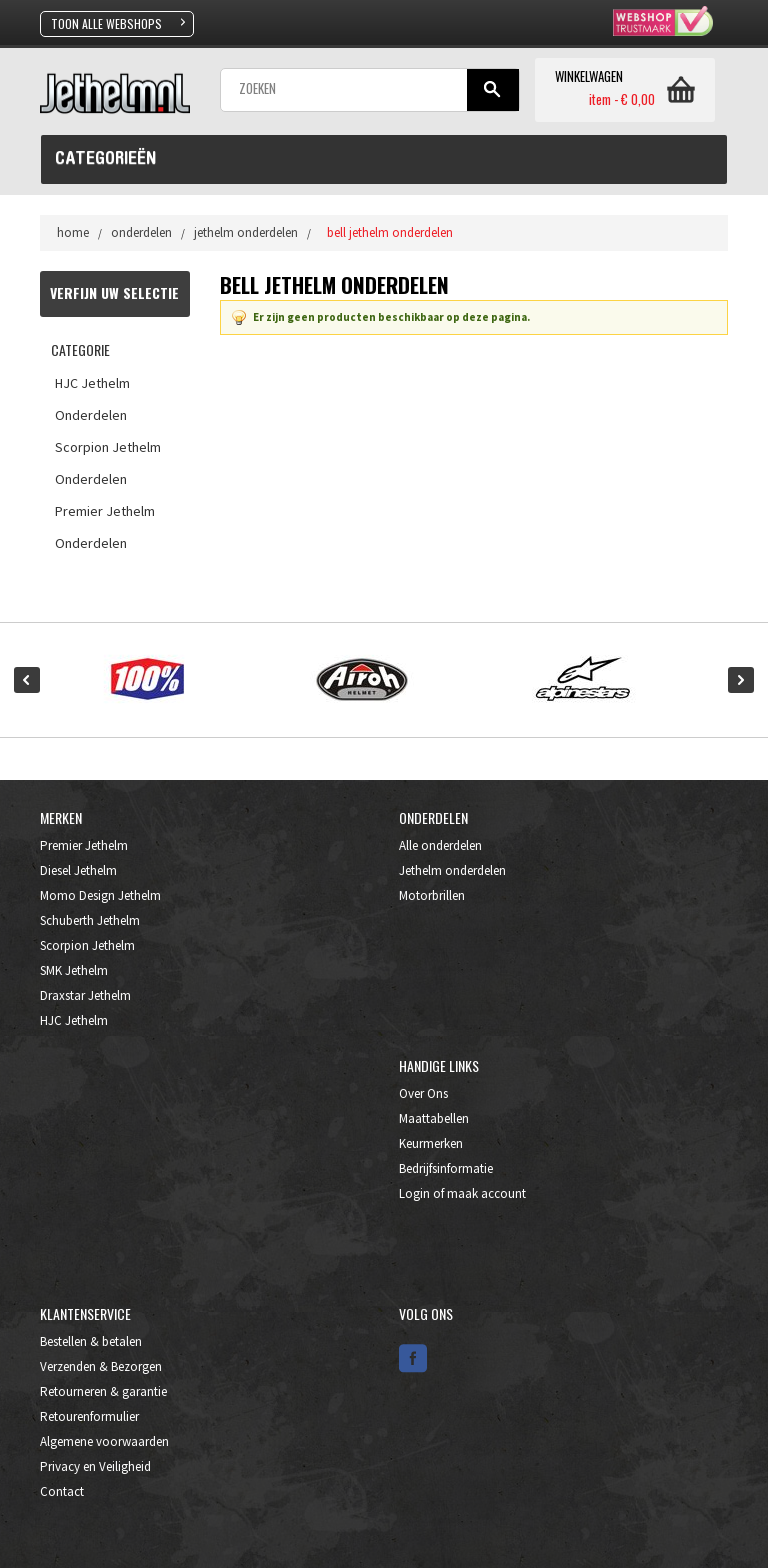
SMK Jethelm (74, 970)
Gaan (492, 89)
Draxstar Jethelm (85, 995)
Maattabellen (434, 1118)
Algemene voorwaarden (104, 1441)
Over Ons (423, 1093)
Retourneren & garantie (103, 1391)
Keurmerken (431, 1143)
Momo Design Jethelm (100, 895)
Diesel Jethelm (78, 870)
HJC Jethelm (74, 1020)
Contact (62, 1491)
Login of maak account (462, 1193)
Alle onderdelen (440, 845)
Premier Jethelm (84, 845)
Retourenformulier (89, 1416)
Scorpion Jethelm (87, 945)
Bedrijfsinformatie (446, 1168)
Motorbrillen (432, 895)
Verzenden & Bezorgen (101, 1366)
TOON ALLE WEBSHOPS (106, 23)
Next (741, 680)
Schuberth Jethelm (90, 920)
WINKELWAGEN (589, 77)
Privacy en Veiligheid (95, 1466)
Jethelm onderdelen (452, 870)
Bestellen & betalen (91, 1341)
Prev (27, 680)
